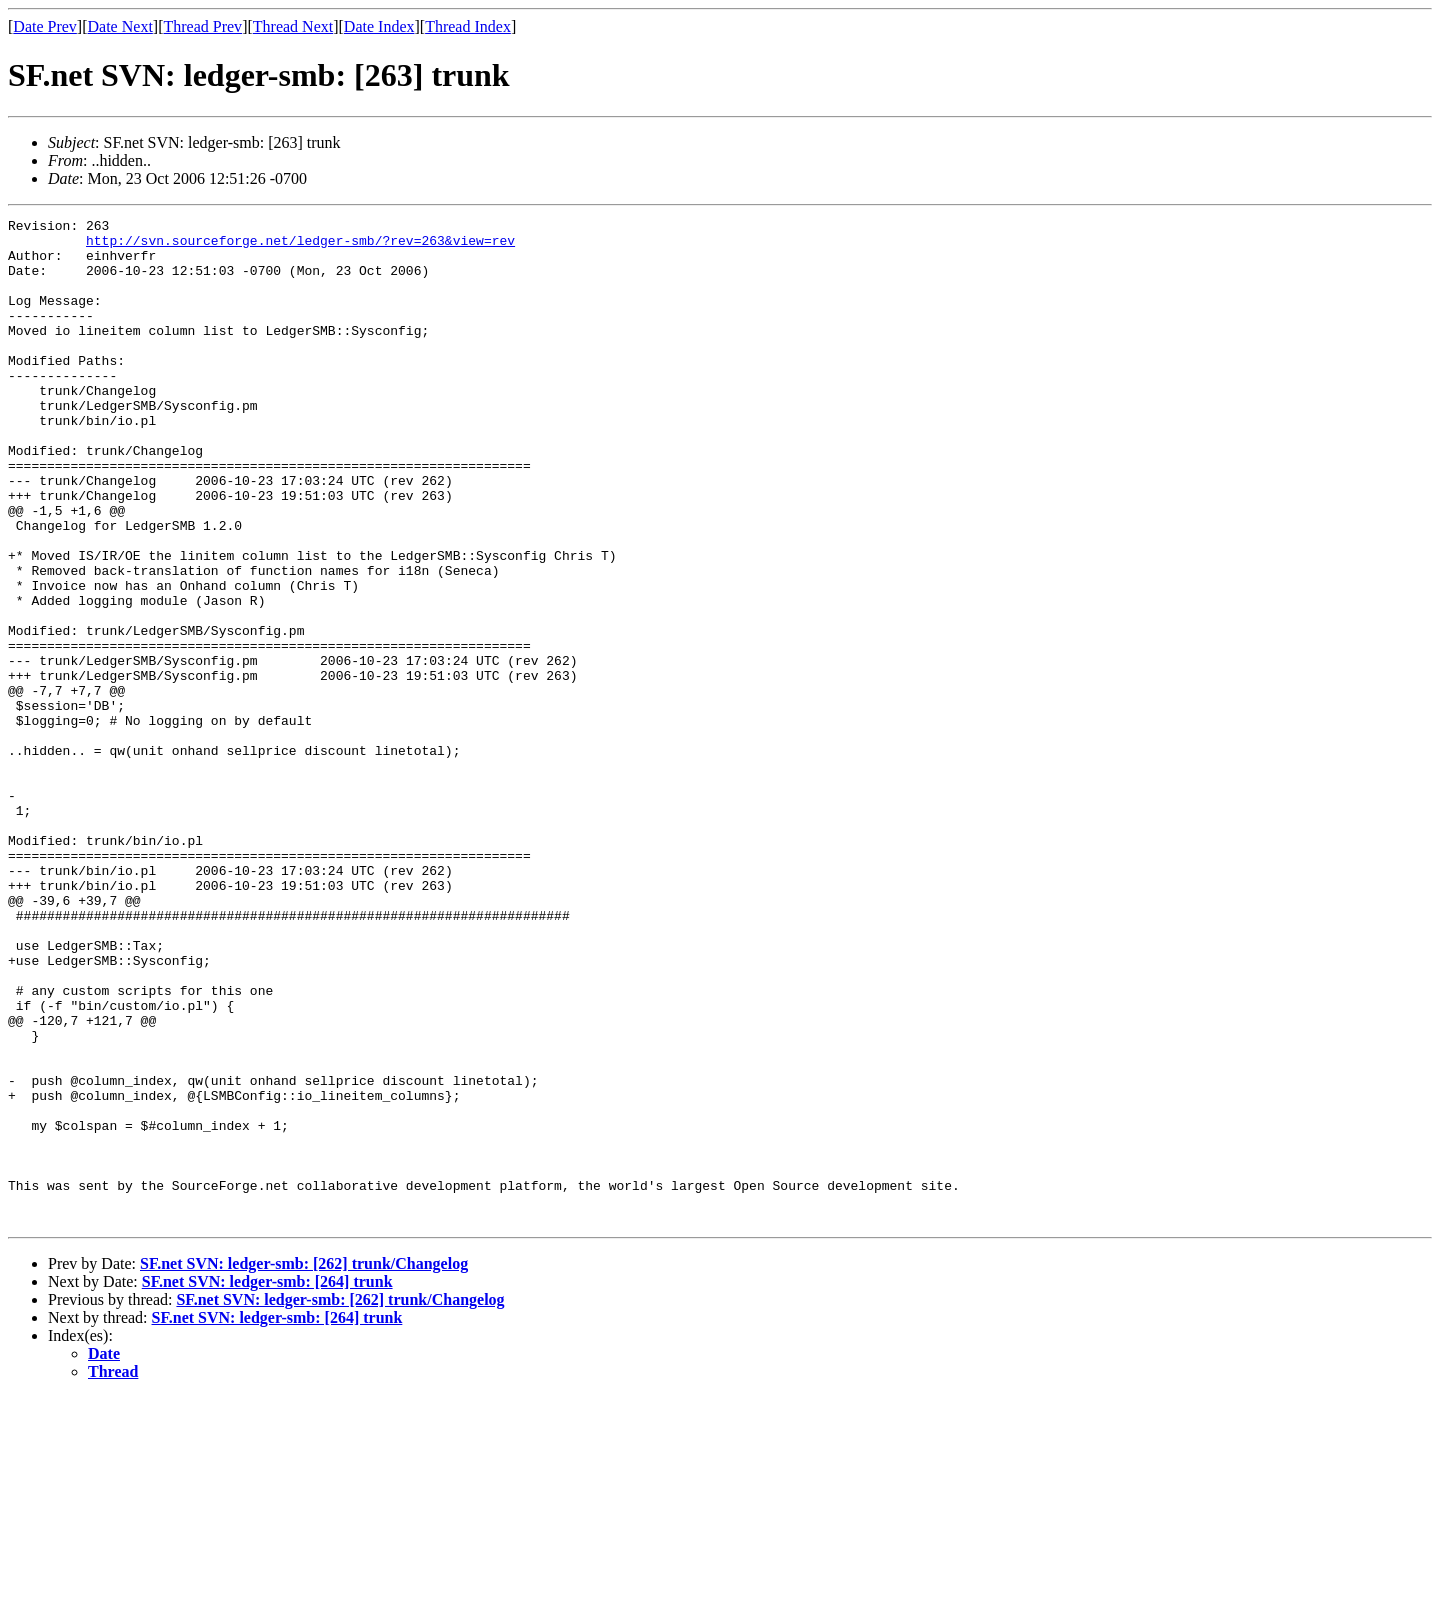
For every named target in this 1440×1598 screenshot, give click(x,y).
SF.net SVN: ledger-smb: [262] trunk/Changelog (304, 1464)
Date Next (120, 26)
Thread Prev (202, 26)
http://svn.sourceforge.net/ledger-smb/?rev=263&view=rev (300, 246)
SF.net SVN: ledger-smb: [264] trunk (267, 1482)
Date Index (379, 26)
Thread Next (293, 26)
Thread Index (468, 26)
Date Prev (45, 26)
